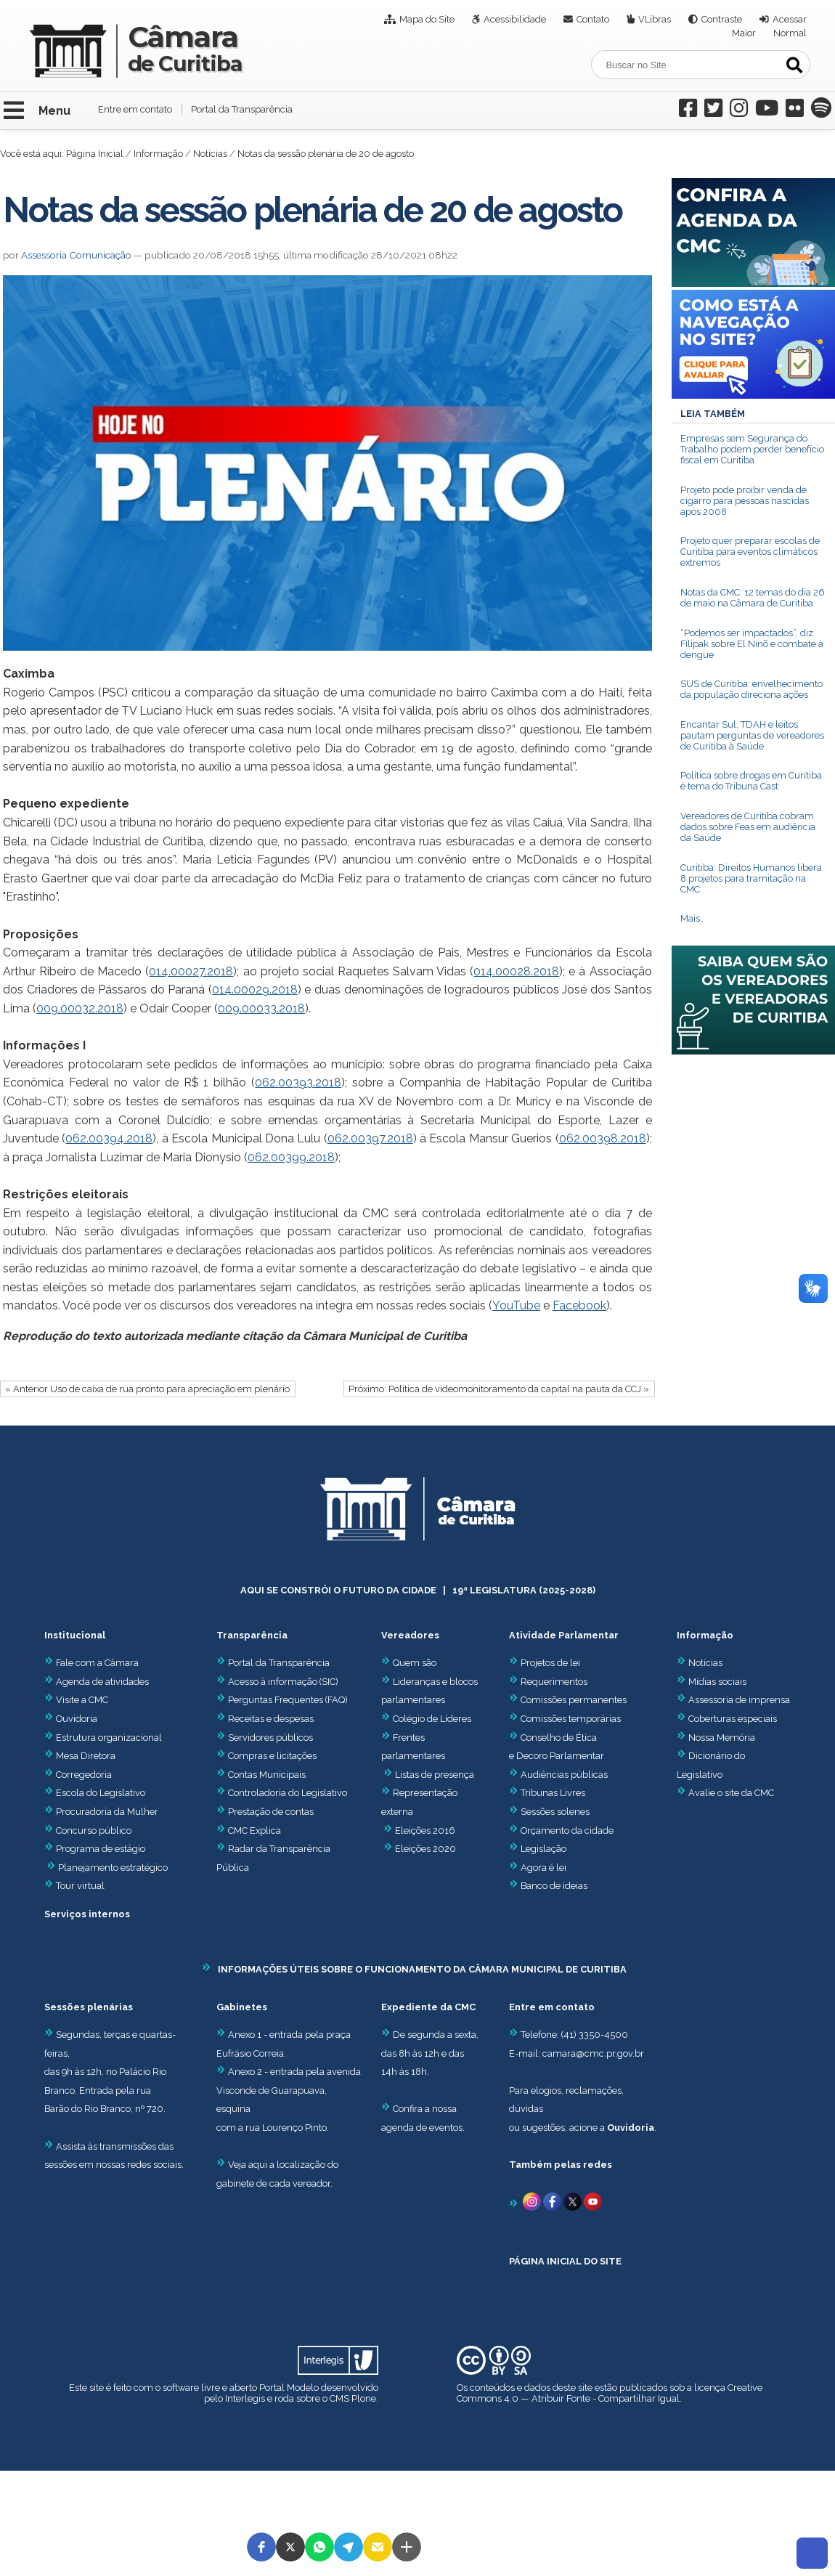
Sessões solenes (555, 1811)
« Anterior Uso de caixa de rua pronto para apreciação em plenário (147, 1389)
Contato (593, 19)
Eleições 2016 (425, 1830)
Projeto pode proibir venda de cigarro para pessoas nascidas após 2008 (744, 500)
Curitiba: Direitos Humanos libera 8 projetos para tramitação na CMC (751, 878)
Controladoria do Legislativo (287, 1792)
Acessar (790, 19)
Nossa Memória (721, 1737)
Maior (744, 33)
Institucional (74, 1635)
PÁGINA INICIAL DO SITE (565, 2261)
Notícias (210, 153)
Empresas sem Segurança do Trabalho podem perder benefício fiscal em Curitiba (752, 449)
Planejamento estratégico (113, 1867)
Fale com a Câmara (91, 1662)
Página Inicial (94, 153)
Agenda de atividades (96, 1681)
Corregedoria (78, 1774)
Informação (158, 153)
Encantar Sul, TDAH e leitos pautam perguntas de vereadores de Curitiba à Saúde (752, 735)
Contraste (721, 19)
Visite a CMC (76, 1699)
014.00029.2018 (255, 989)
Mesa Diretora (79, 1755)
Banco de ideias (554, 1885)
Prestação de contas (265, 1811)
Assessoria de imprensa (738, 1699)
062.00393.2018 (298, 1082)
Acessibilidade (515, 19)
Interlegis (245, 2398)
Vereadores (410, 1635)
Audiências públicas (564, 1774)
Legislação (543, 1848)
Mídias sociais (717, 1681)
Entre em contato (135, 109)
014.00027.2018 (191, 971)
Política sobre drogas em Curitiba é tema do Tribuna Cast (751, 781)
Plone (363, 2398)
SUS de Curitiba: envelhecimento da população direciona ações (751, 689)
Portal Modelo (289, 2387)
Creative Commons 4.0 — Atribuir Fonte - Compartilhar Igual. (609, 2393)
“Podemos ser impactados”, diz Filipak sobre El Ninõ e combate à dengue (751, 643)
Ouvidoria (70, 1718)
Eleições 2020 (425, 1848)
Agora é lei (543, 1867)
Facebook (579, 1305)
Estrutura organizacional (103, 1737)
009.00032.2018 (79, 1008)
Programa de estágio (100, 1848)
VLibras (654, 19)
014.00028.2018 (516, 971)
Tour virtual (80, 1885)
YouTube (516, 1305)
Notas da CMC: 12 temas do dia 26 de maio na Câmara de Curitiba (752, 598)
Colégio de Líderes (432, 1718)
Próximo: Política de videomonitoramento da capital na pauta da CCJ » (499, 1389)
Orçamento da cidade (561, 1830)
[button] (261, 2546)
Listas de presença (434, 1774)
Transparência (252, 1635)
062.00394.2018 (108, 1138)
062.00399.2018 (291, 1157)
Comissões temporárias (571, 1718)
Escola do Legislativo (94, 1792)
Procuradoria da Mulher (101, 1811)
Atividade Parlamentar (564, 1635)
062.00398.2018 (602, 1138)
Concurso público (87, 1830)
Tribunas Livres (553, 1792)
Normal (790, 33)
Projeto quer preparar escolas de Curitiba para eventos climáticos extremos (750, 551)
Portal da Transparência (242, 109)
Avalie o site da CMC (731, 1792)
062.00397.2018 (370, 1138)
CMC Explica (254, 1830)
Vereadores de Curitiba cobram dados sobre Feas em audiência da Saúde (747, 826)
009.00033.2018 (261, 1008)
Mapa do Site (427, 19)
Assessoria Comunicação (76, 255)
